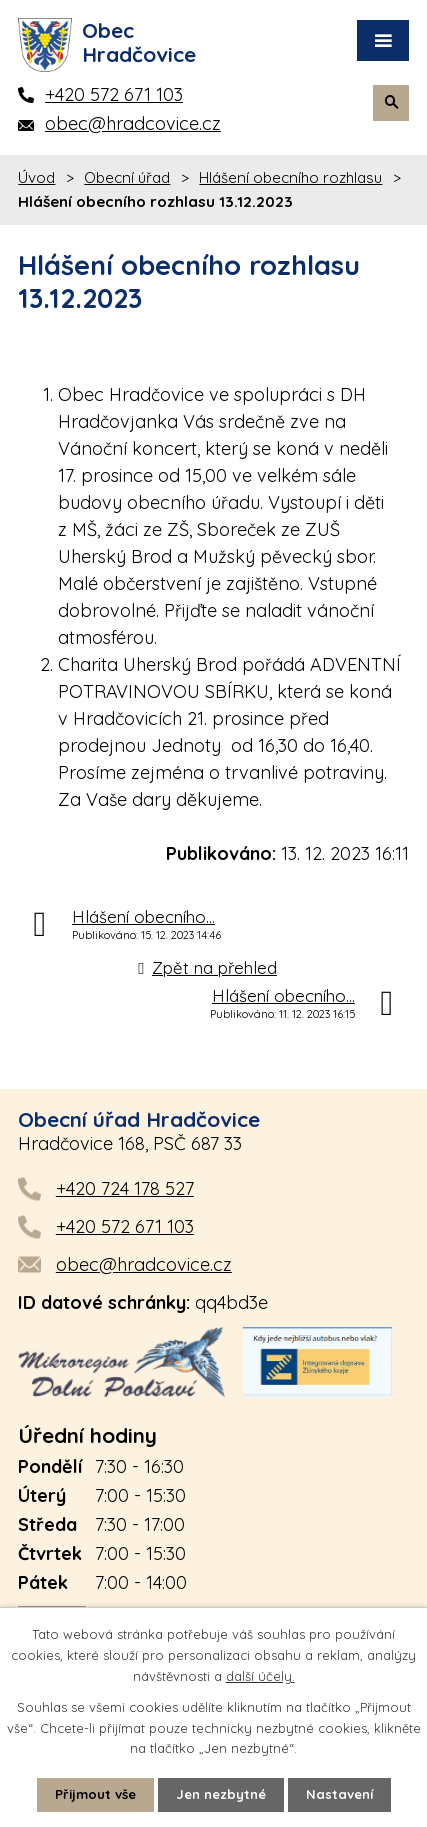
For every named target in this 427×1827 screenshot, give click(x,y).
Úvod (36, 177)
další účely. (260, 1676)
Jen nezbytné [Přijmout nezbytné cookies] (221, 1794)
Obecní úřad (127, 177)
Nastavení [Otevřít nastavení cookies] (339, 1794)
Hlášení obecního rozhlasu (290, 177)
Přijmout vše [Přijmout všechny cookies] (95, 1794)
